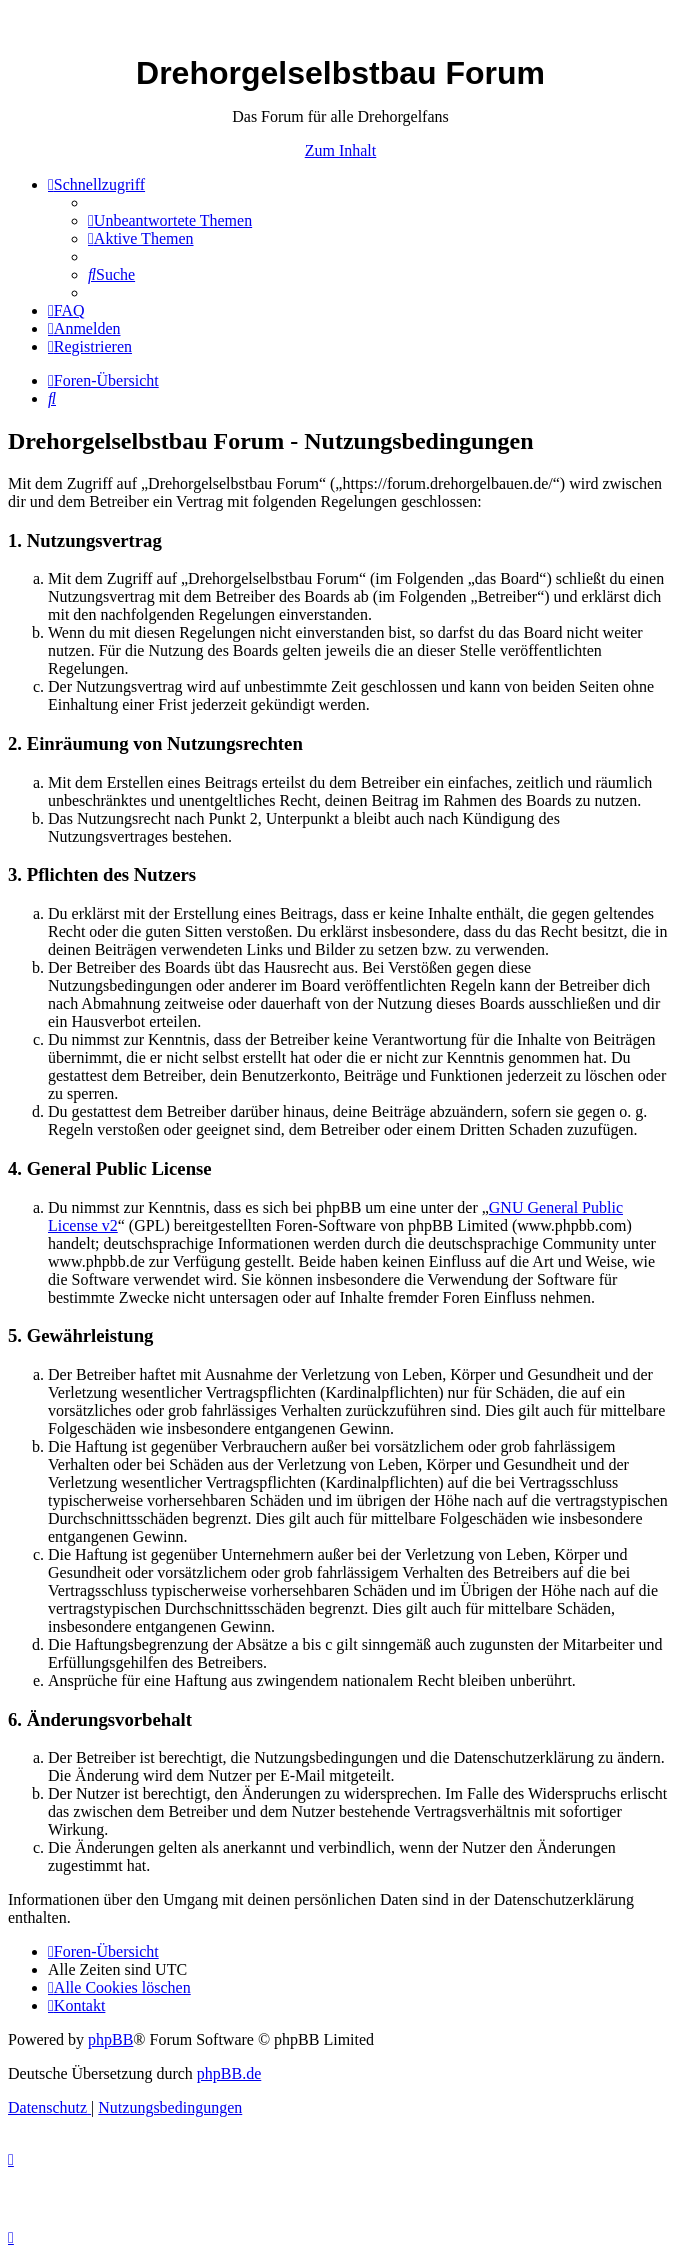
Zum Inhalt (341, 150)
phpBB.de (229, 2073)
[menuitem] (170, 220)
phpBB (110, 2039)
